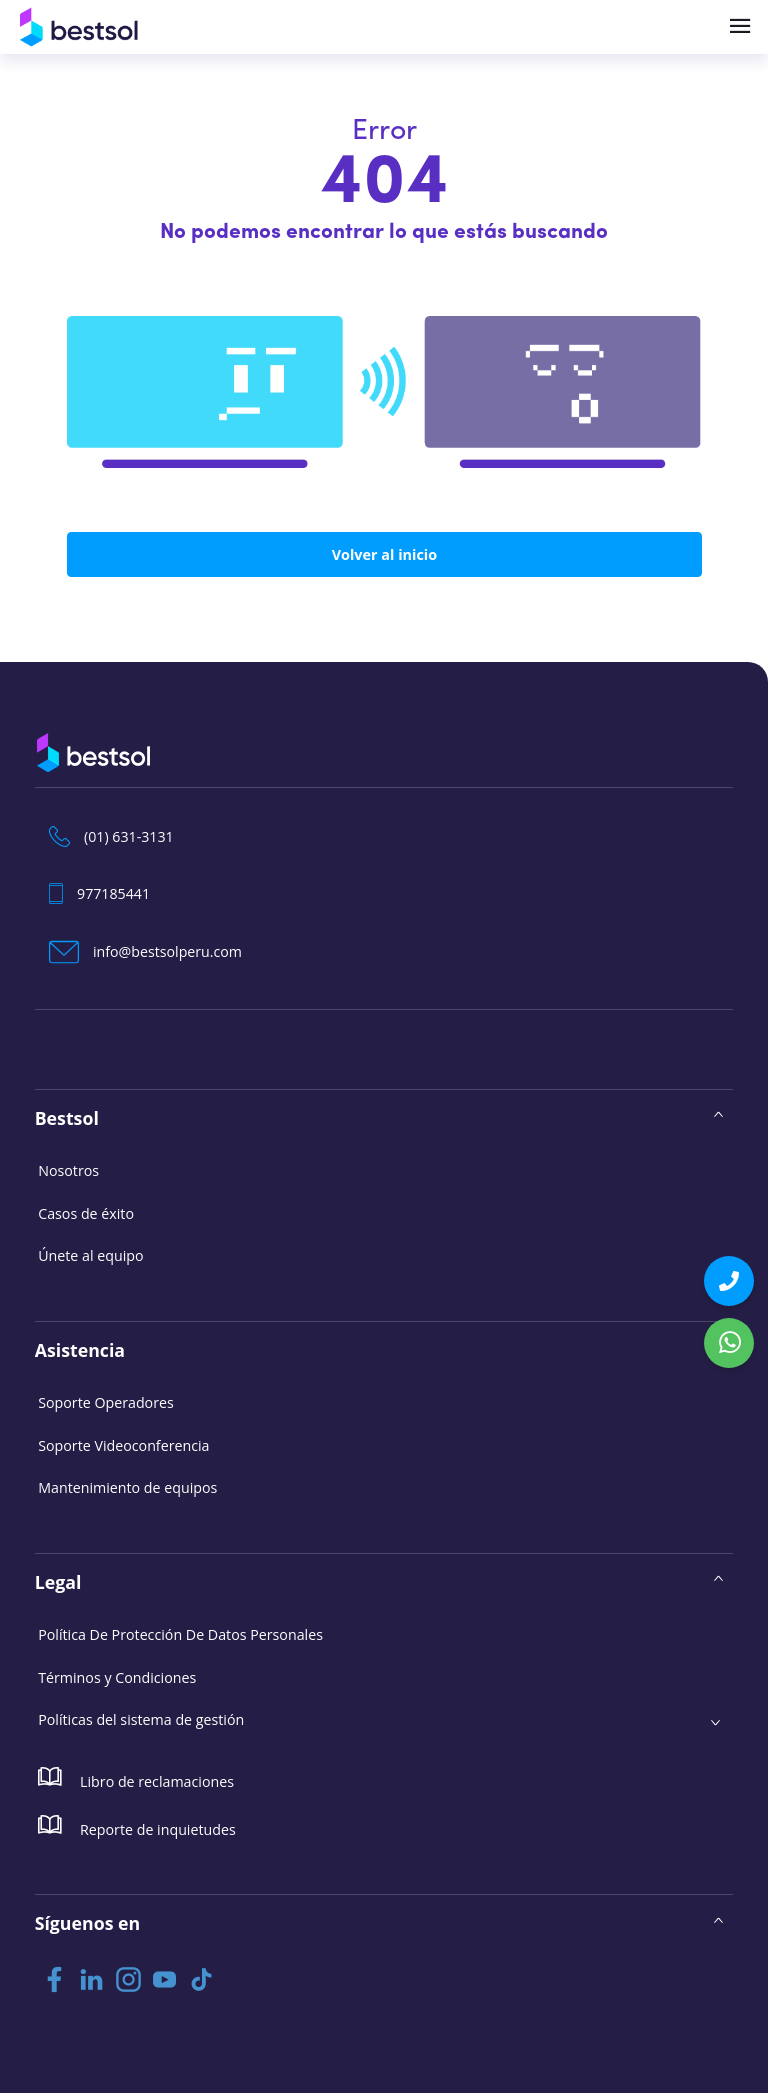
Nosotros (68, 1169)
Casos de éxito (85, 1212)
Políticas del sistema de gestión (140, 1718)
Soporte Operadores (105, 1401)
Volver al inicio (384, 554)
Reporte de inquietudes (136, 1824)
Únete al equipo (90, 1254)
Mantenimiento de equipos (127, 1486)
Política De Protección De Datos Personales (180, 1633)
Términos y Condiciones (117, 1675)
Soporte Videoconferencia (123, 1444)
